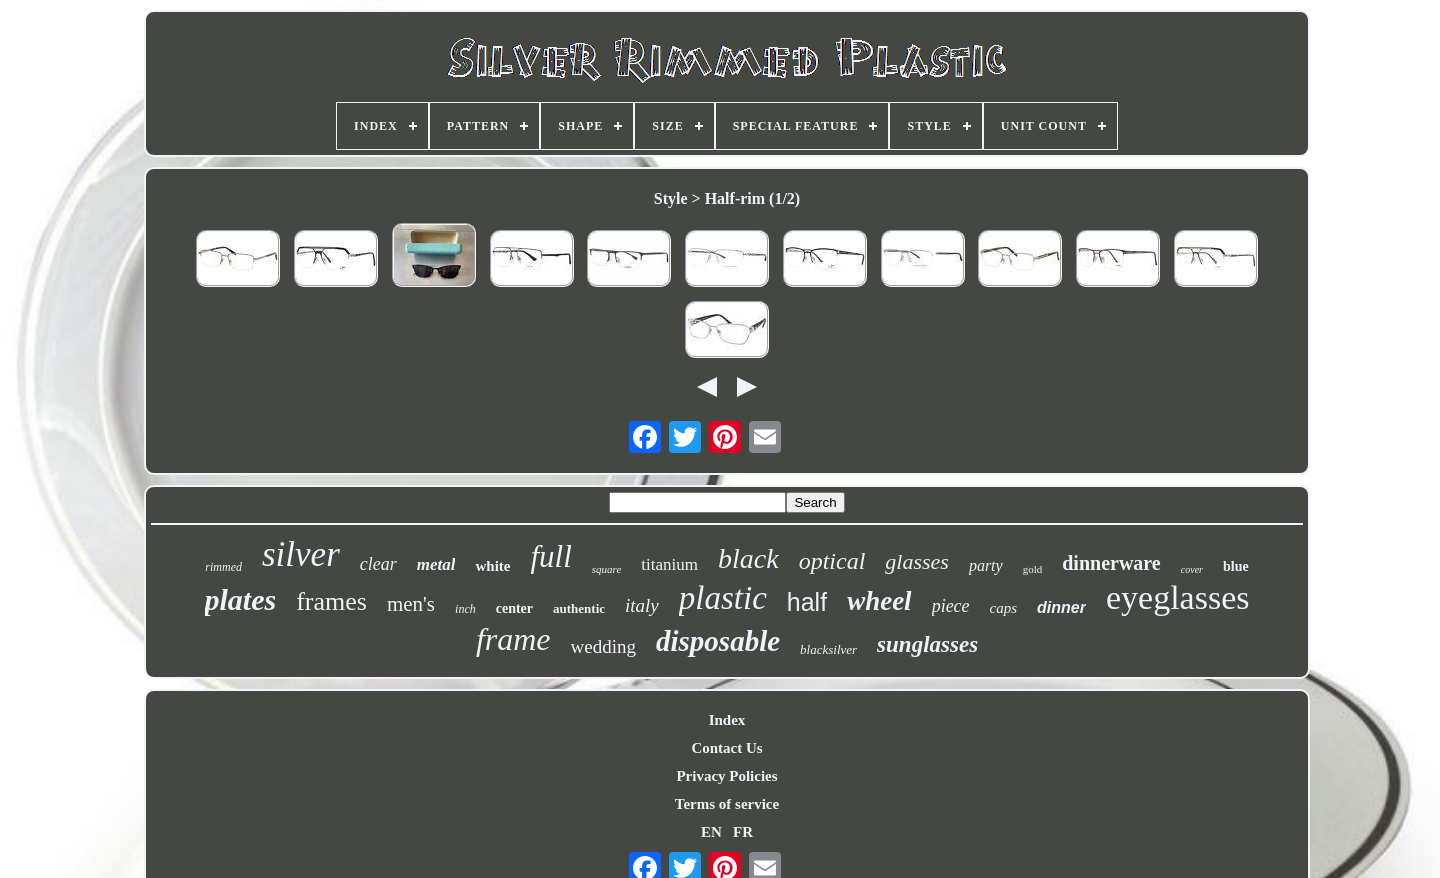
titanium (669, 564)
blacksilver (828, 649)
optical (832, 561)
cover (1192, 569)
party (986, 565)
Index (727, 720)
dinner (1061, 607)
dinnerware (1111, 563)
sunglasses (927, 644)
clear (378, 564)
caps (1004, 608)
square (607, 569)
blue (1236, 566)
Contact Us (726, 748)
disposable (718, 641)
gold (1033, 569)
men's (411, 604)
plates (241, 599)
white (492, 566)
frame (513, 639)
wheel (879, 601)
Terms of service (727, 804)
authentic (579, 608)
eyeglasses (1178, 597)
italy (642, 605)
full (550, 556)
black (748, 558)
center (514, 608)
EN (711, 832)
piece (951, 606)
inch (465, 609)
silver (301, 554)
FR (743, 832)
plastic (723, 598)
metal (436, 564)
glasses (917, 561)
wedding (603, 646)
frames (331, 601)
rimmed (223, 567)
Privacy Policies (726, 776)
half (807, 602)
